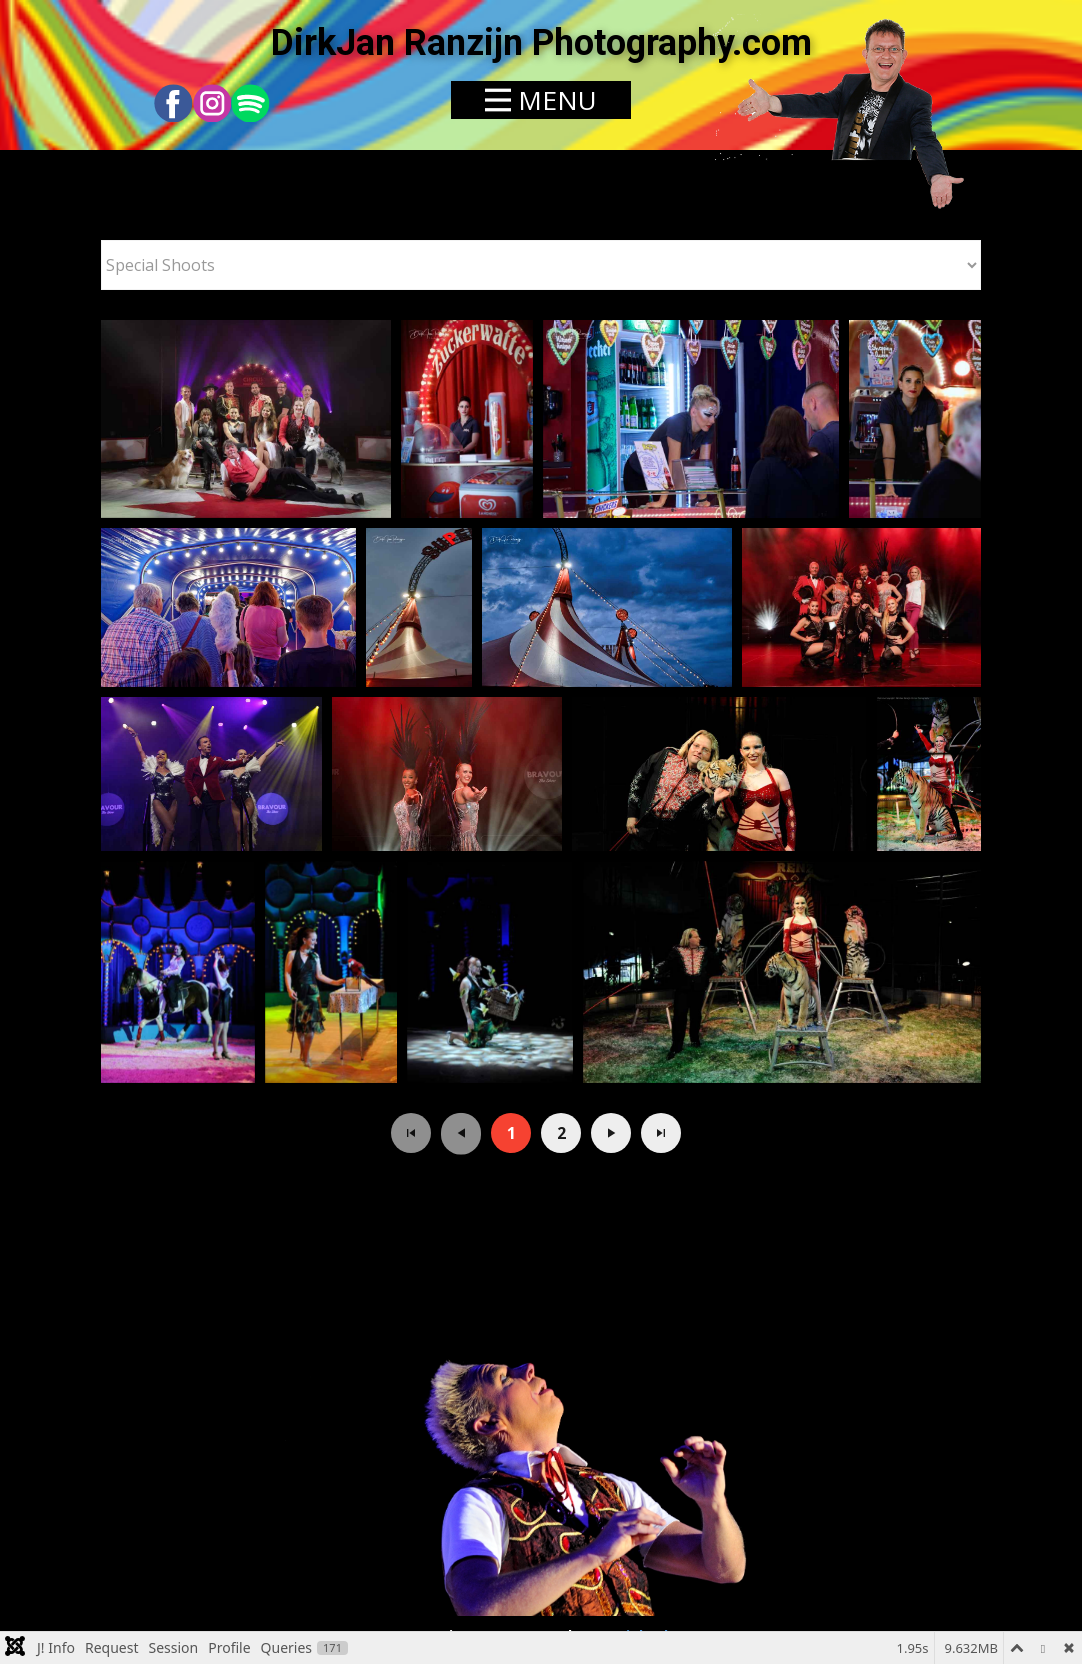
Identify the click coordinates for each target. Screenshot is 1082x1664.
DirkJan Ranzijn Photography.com (541, 43)
